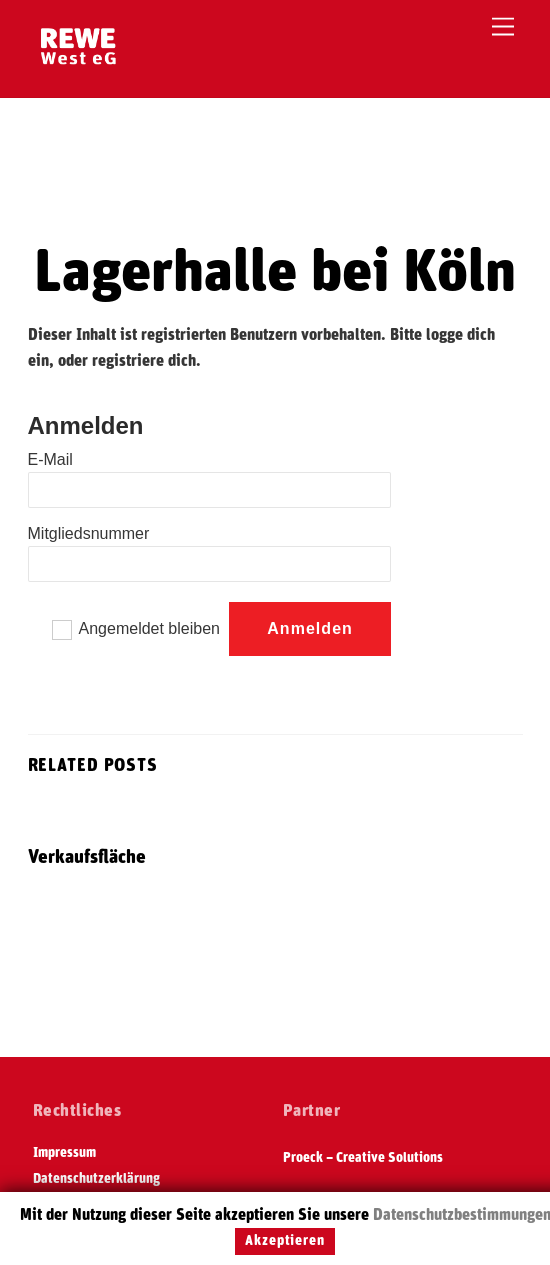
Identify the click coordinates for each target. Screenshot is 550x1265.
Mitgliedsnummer (89, 533)
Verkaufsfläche (87, 857)
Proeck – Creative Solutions (363, 1158)
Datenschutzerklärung (96, 1179)
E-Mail (50, 459)
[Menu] (503, 27)
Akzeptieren (285, 1241)
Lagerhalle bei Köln (275, 273)
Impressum (64, 1153)
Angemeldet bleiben (149, 628)
